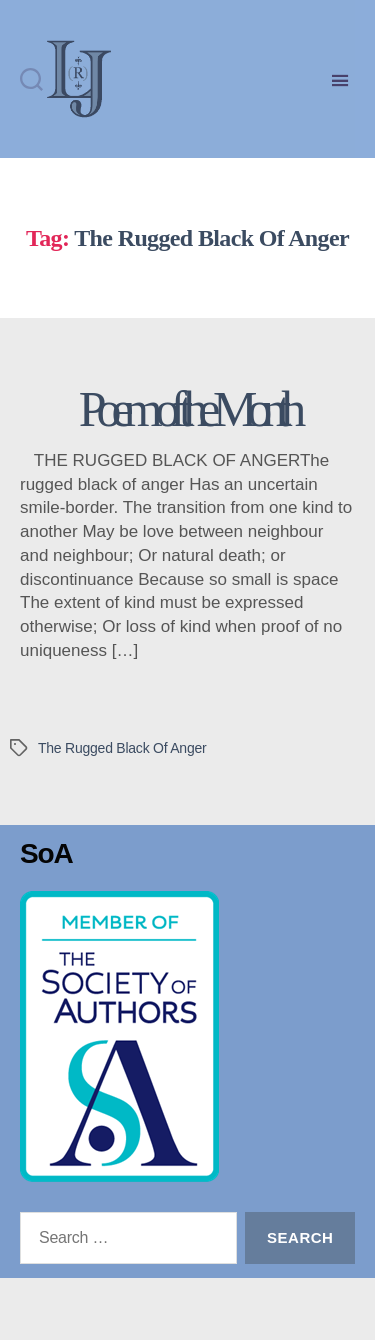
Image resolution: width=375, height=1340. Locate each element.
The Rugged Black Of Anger (122, 810)
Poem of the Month (187, 471)
